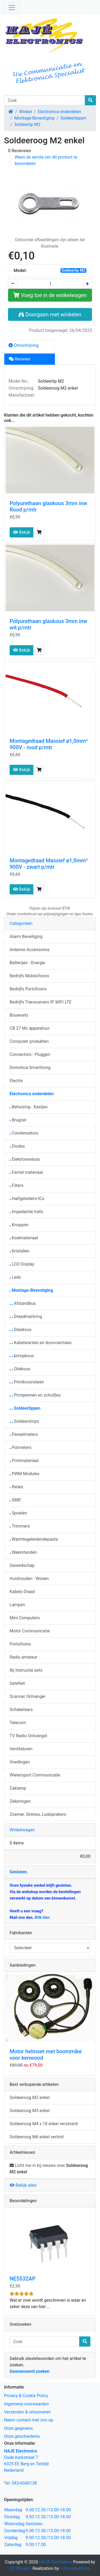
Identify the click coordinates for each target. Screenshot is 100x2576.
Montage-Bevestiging (34, 118)
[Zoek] (44, 100)
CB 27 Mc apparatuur (30, 1028)
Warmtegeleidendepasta (34, 1539)
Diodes (17, 1146)
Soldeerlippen (73, 118)
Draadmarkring (26, 1316)
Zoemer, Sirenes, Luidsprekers (38, 1814)
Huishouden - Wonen (29, 1578)
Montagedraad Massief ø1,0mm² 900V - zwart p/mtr (49, 863)
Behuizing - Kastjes (29, 1106)
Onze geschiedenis (22, 2436)
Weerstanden (23, 1552)
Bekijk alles (23, 2185)
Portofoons (20, 1644)
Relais (16, 1486)
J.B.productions (75, 2568)
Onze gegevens (18, 2428)
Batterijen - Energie (27, 962)
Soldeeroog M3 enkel (30, 2110)
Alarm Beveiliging (26, 936)
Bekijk (21, 532)
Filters (16, 1185)
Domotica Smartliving (30, 1067)
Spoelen (18, 1513)
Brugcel (18, 1119)
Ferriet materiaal (26, 1172)
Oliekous (20, 1368)
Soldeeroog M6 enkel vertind (36, 2136)
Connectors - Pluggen (30, 1054)
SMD (15, 1499)
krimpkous (22, 1355)
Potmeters (20, 1447)
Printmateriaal (24, 1460)
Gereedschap (22, 1565)
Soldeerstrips (24, 1421)
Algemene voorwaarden (26, 2403)
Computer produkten (29, 1041)
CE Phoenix (21, 2568)
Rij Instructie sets (26, 1670)
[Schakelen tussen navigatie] (11, 7)
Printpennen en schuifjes (35, 1395)
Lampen (17, 1604)
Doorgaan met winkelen (50, 314)
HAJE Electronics (55, 2562)
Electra (16, 1080)
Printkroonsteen (27, 1382)
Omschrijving (24, 345)
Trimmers (20, 1526)
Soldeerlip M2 (27, 124)
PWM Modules (24, 1473)
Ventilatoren (21, 1748)
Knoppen (19, 1224)
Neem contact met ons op (28, 2420)
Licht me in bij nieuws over (49, 2168)
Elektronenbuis (25, 1159)
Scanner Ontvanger (28, 1696)
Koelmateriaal (24, 1237)
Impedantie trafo (26, 1211)
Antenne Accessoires (30, 949)
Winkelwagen (22, 1829)
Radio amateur (23, 1657)
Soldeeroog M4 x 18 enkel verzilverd (44, 2123)
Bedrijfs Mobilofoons (29, 975)
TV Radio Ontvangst (28, 1735)
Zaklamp (18, 1788)
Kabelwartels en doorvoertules (40, 1342)
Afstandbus (23, 1303)
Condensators (24, 1133)
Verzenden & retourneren (27, 2411)
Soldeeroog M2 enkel (30, 2097)
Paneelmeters (24, 1434)
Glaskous (20, 1329)
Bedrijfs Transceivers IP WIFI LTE (40, 1002)
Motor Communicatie (30, 1630)
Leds (15, 1277)
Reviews (19, 359)
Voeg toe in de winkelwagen (50, 295)
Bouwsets (19, 1015)
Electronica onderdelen (59, 111)
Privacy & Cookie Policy (26, 2395)
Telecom (18, 1722)
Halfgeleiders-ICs (27, 1198)
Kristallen (20, 1251)
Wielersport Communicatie (35, 1775)
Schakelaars (21, 1709)
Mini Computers (25, 1617)
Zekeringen (20, 1801)
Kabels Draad (22, 1591)
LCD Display (22, 1264)
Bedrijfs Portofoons (28, 988)
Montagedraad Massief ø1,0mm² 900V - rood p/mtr (49, 744)
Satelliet (17, 1683)
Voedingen (20, 1761)
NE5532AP (22, 2278)
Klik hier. (42, 1917)
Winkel (25, 111)
